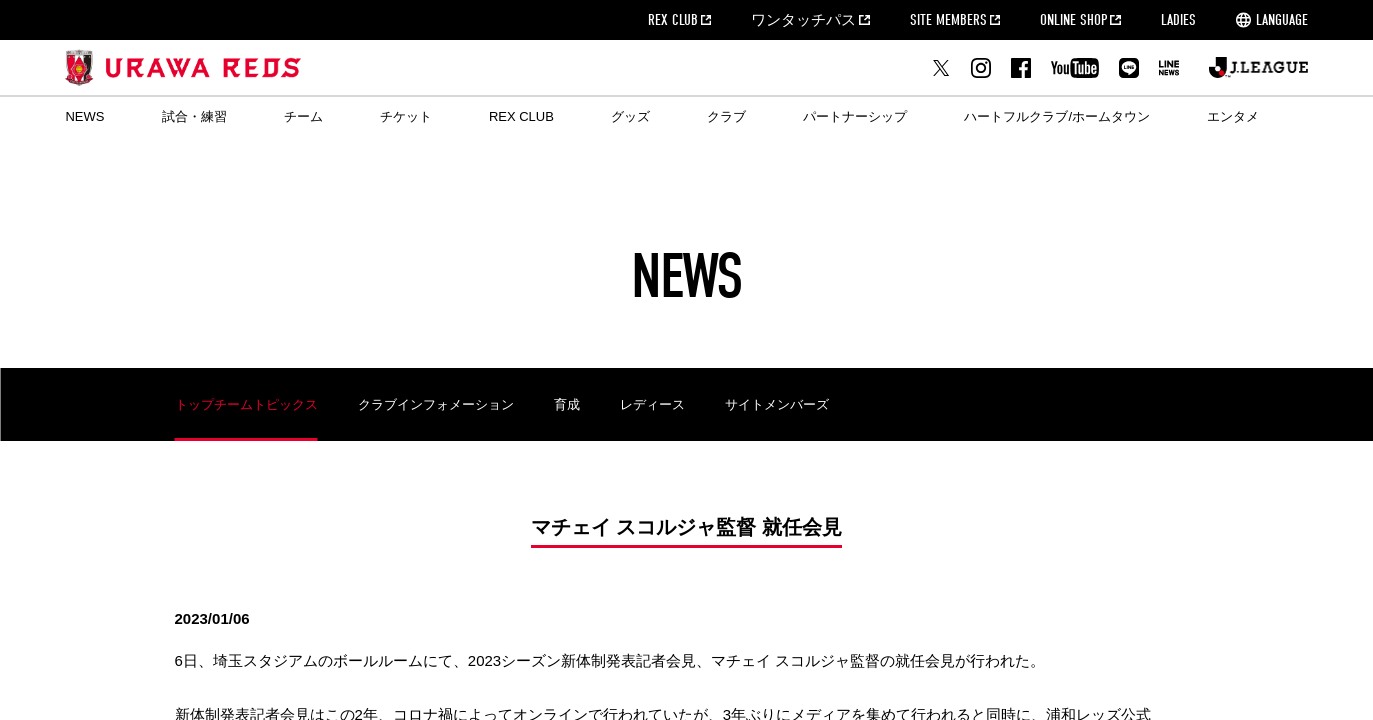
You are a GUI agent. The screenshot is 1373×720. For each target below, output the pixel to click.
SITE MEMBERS (948, 20)
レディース (652, 404)
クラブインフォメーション (436, 404)
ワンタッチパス (803, 20)
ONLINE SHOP (1073, 20)
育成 (567, 404)
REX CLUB (673, 20)
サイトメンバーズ (777, 404)
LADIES (1178, 20)
